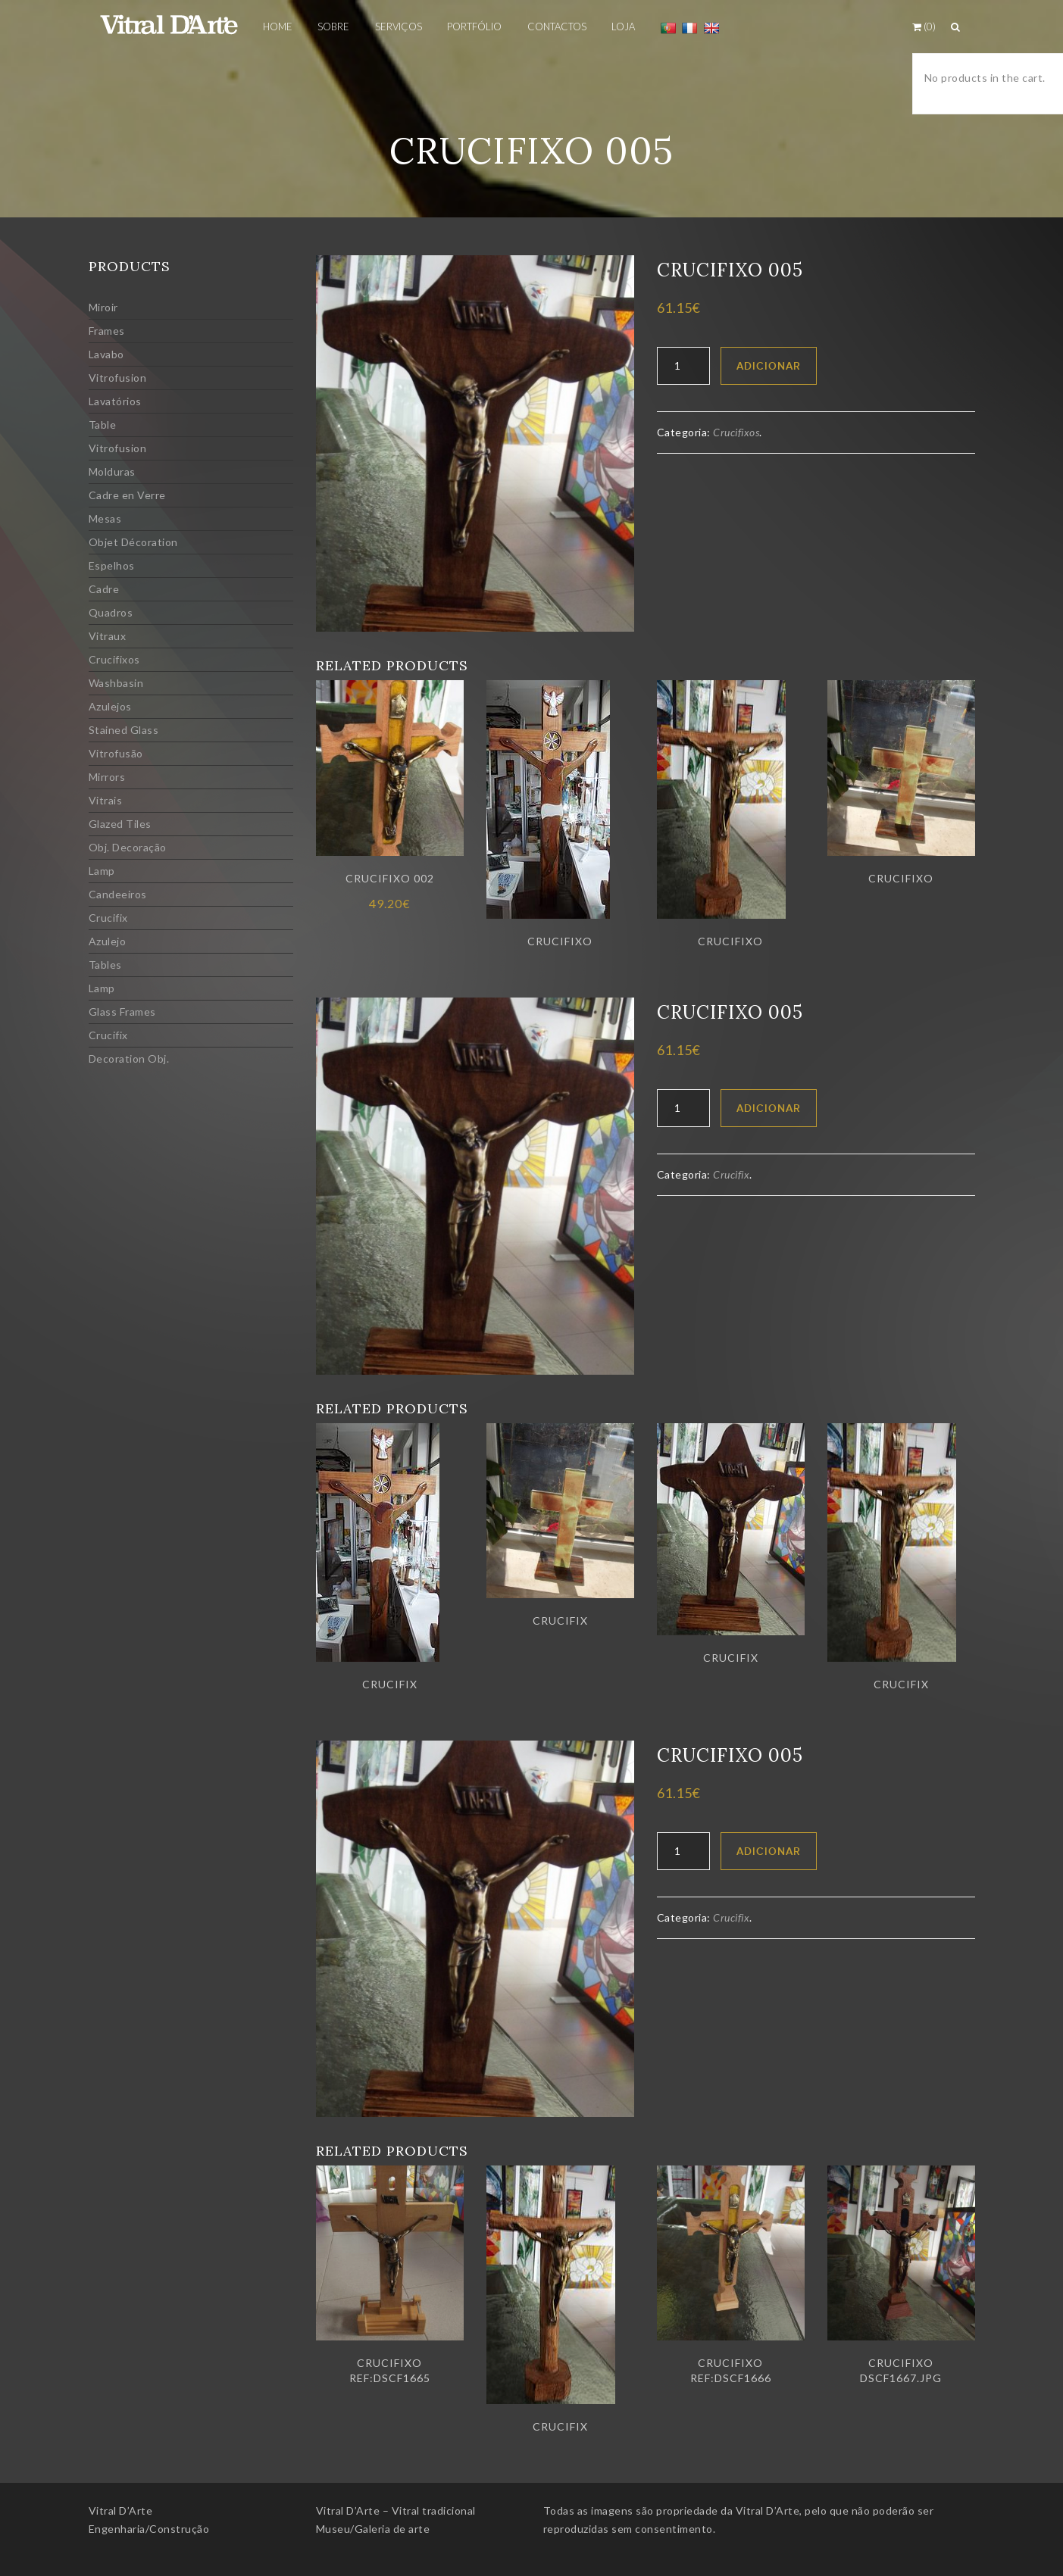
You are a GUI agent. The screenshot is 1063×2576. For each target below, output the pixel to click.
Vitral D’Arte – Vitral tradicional (396, 2510)
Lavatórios (115, 401)
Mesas (105, 518)
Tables (105, 964)
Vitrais (106, 800)
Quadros (111, 612)
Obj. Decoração (128, 847)
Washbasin (116, 682)
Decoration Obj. (129, 1058)
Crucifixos (114, 659)
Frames (107, 330)
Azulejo (108, 941)
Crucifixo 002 (389, 878)
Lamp (102, 870)
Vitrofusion (118, 377)
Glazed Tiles (120, 823)
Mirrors (107, 776)
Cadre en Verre (127, 495)
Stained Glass (124, 729)
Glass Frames (122, 1011)
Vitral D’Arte (121, 2510)
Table (103, 424)
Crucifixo (559, 941)
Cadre (104, 588)
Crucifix (108, 917)
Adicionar (768, 366)
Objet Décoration (133, 541)
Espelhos (112, 565)
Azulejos (110, 706)
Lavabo (106, 354)
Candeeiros (118, 894)
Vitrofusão (116, 753)
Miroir (103, 307)
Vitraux (108, 635)
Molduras (112, 471)
